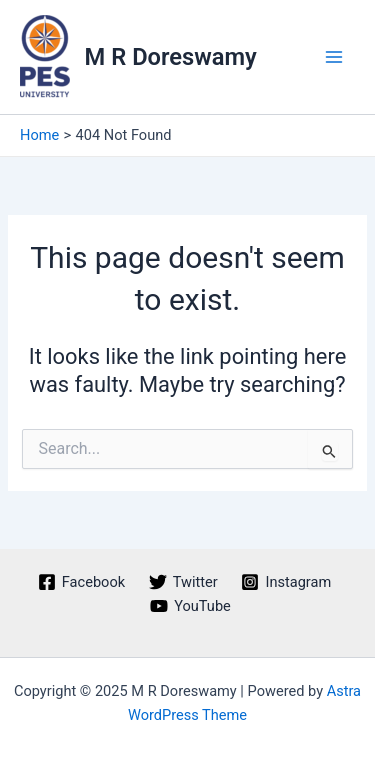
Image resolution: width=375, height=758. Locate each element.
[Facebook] (81, 582)
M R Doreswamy (171, 57)
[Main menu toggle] (334, 57)
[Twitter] (183, 582)
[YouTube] (190, 606)
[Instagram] (286, 582)
